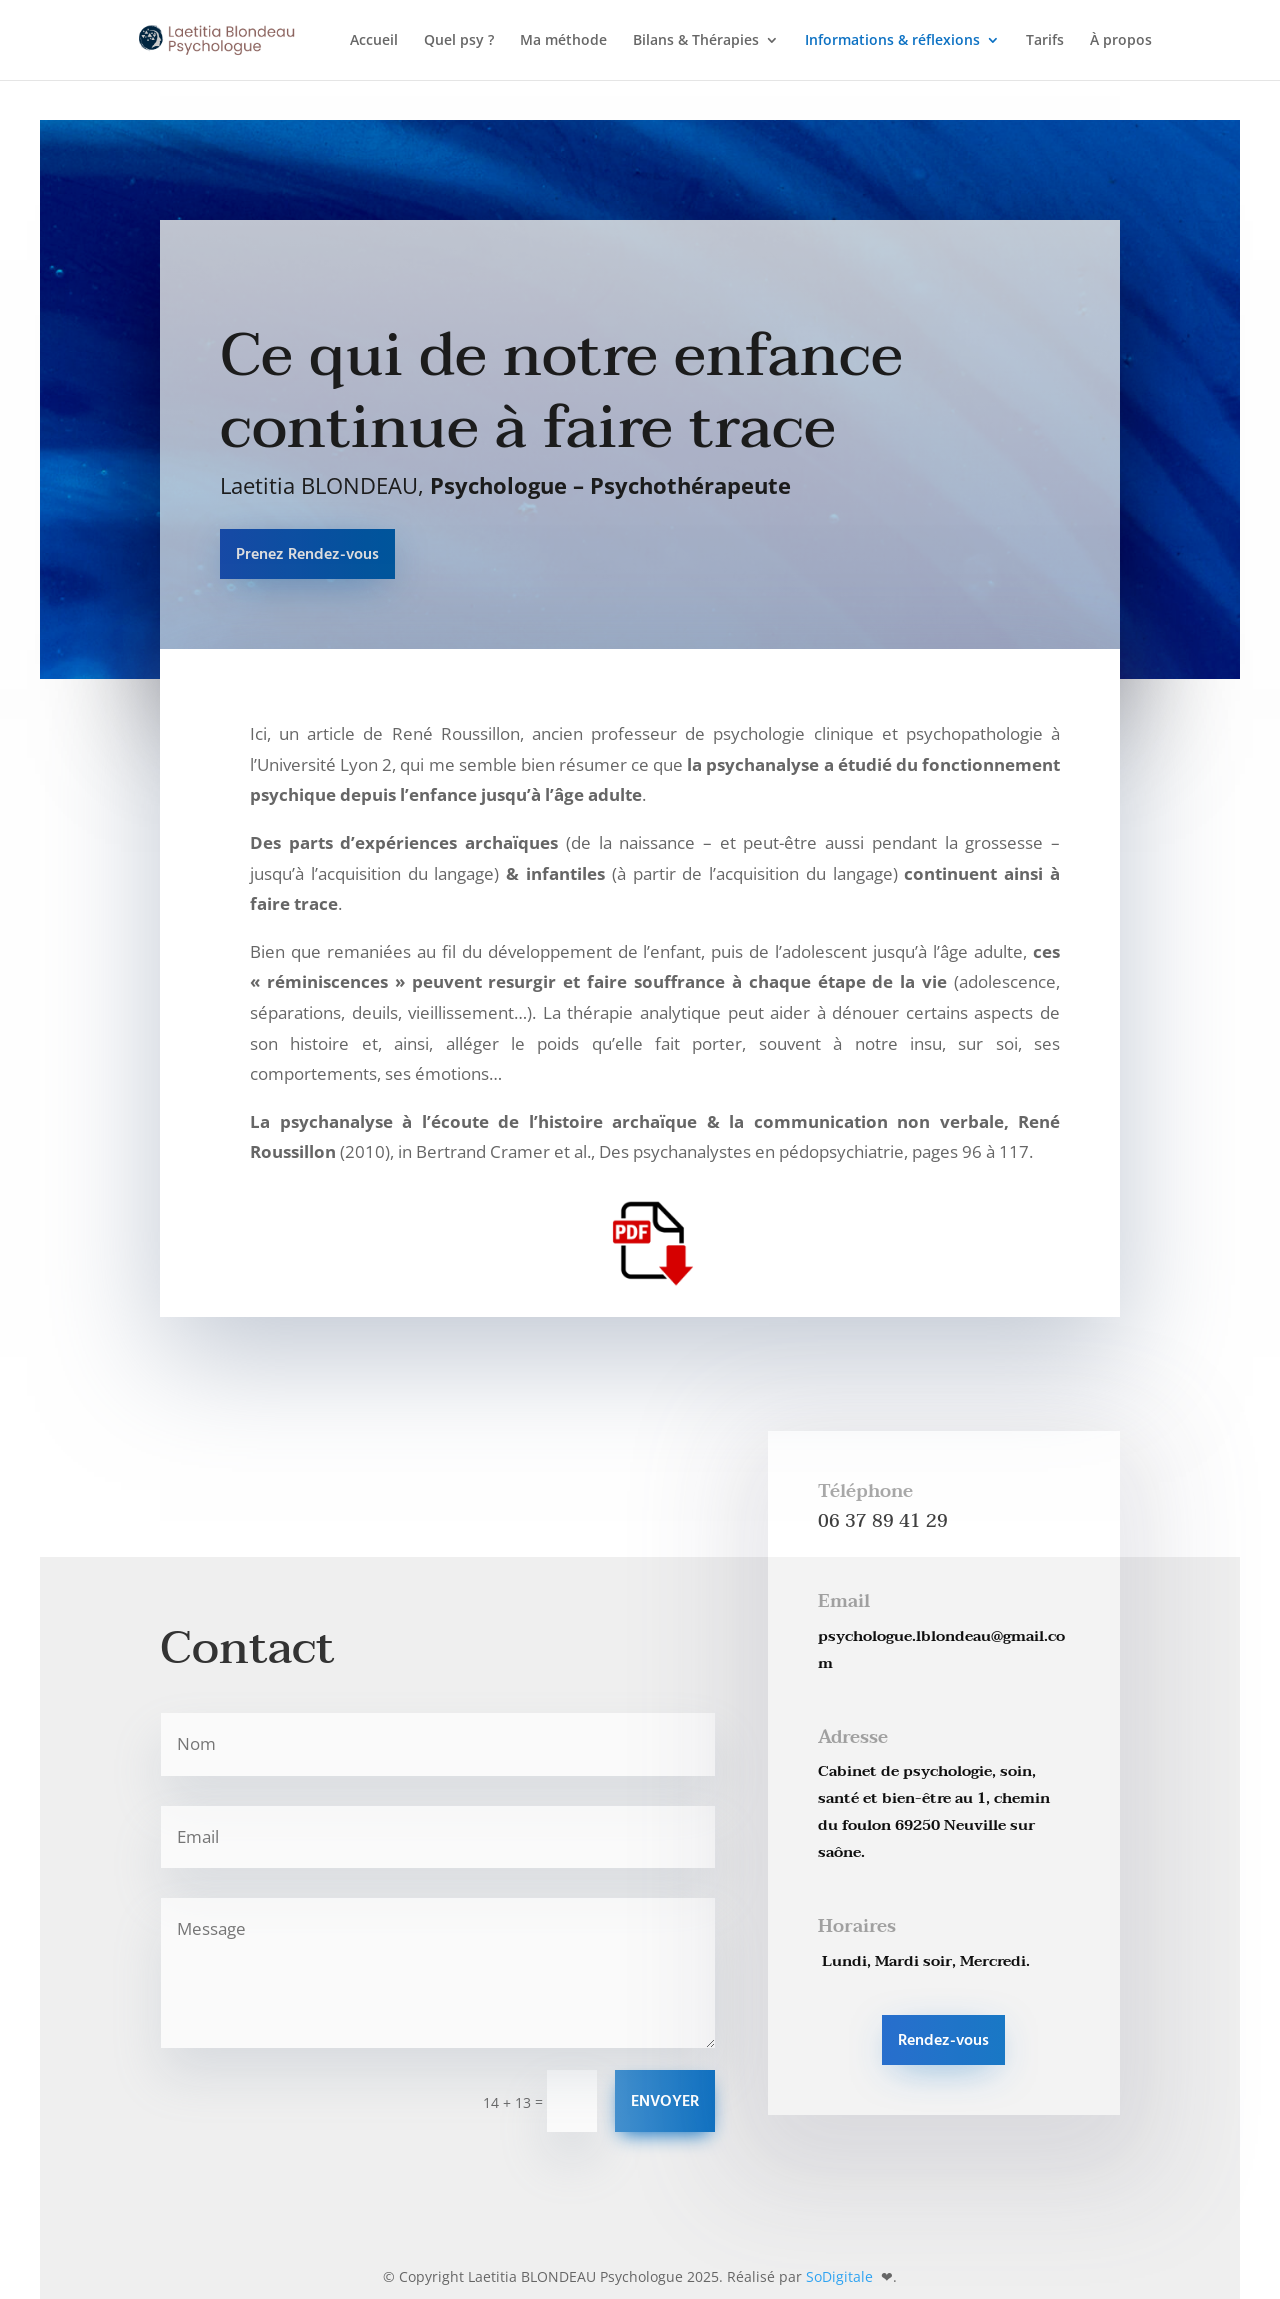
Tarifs (1045, 41)
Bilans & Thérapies (696, 41)
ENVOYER (665, 2102)
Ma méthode (563, 41)
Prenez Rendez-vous (307, 555)
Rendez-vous (943, 2041)
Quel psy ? (459, 41)
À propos (1121, 41)
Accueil (374, 41)
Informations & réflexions (892, 41)
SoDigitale (841, 2276)
